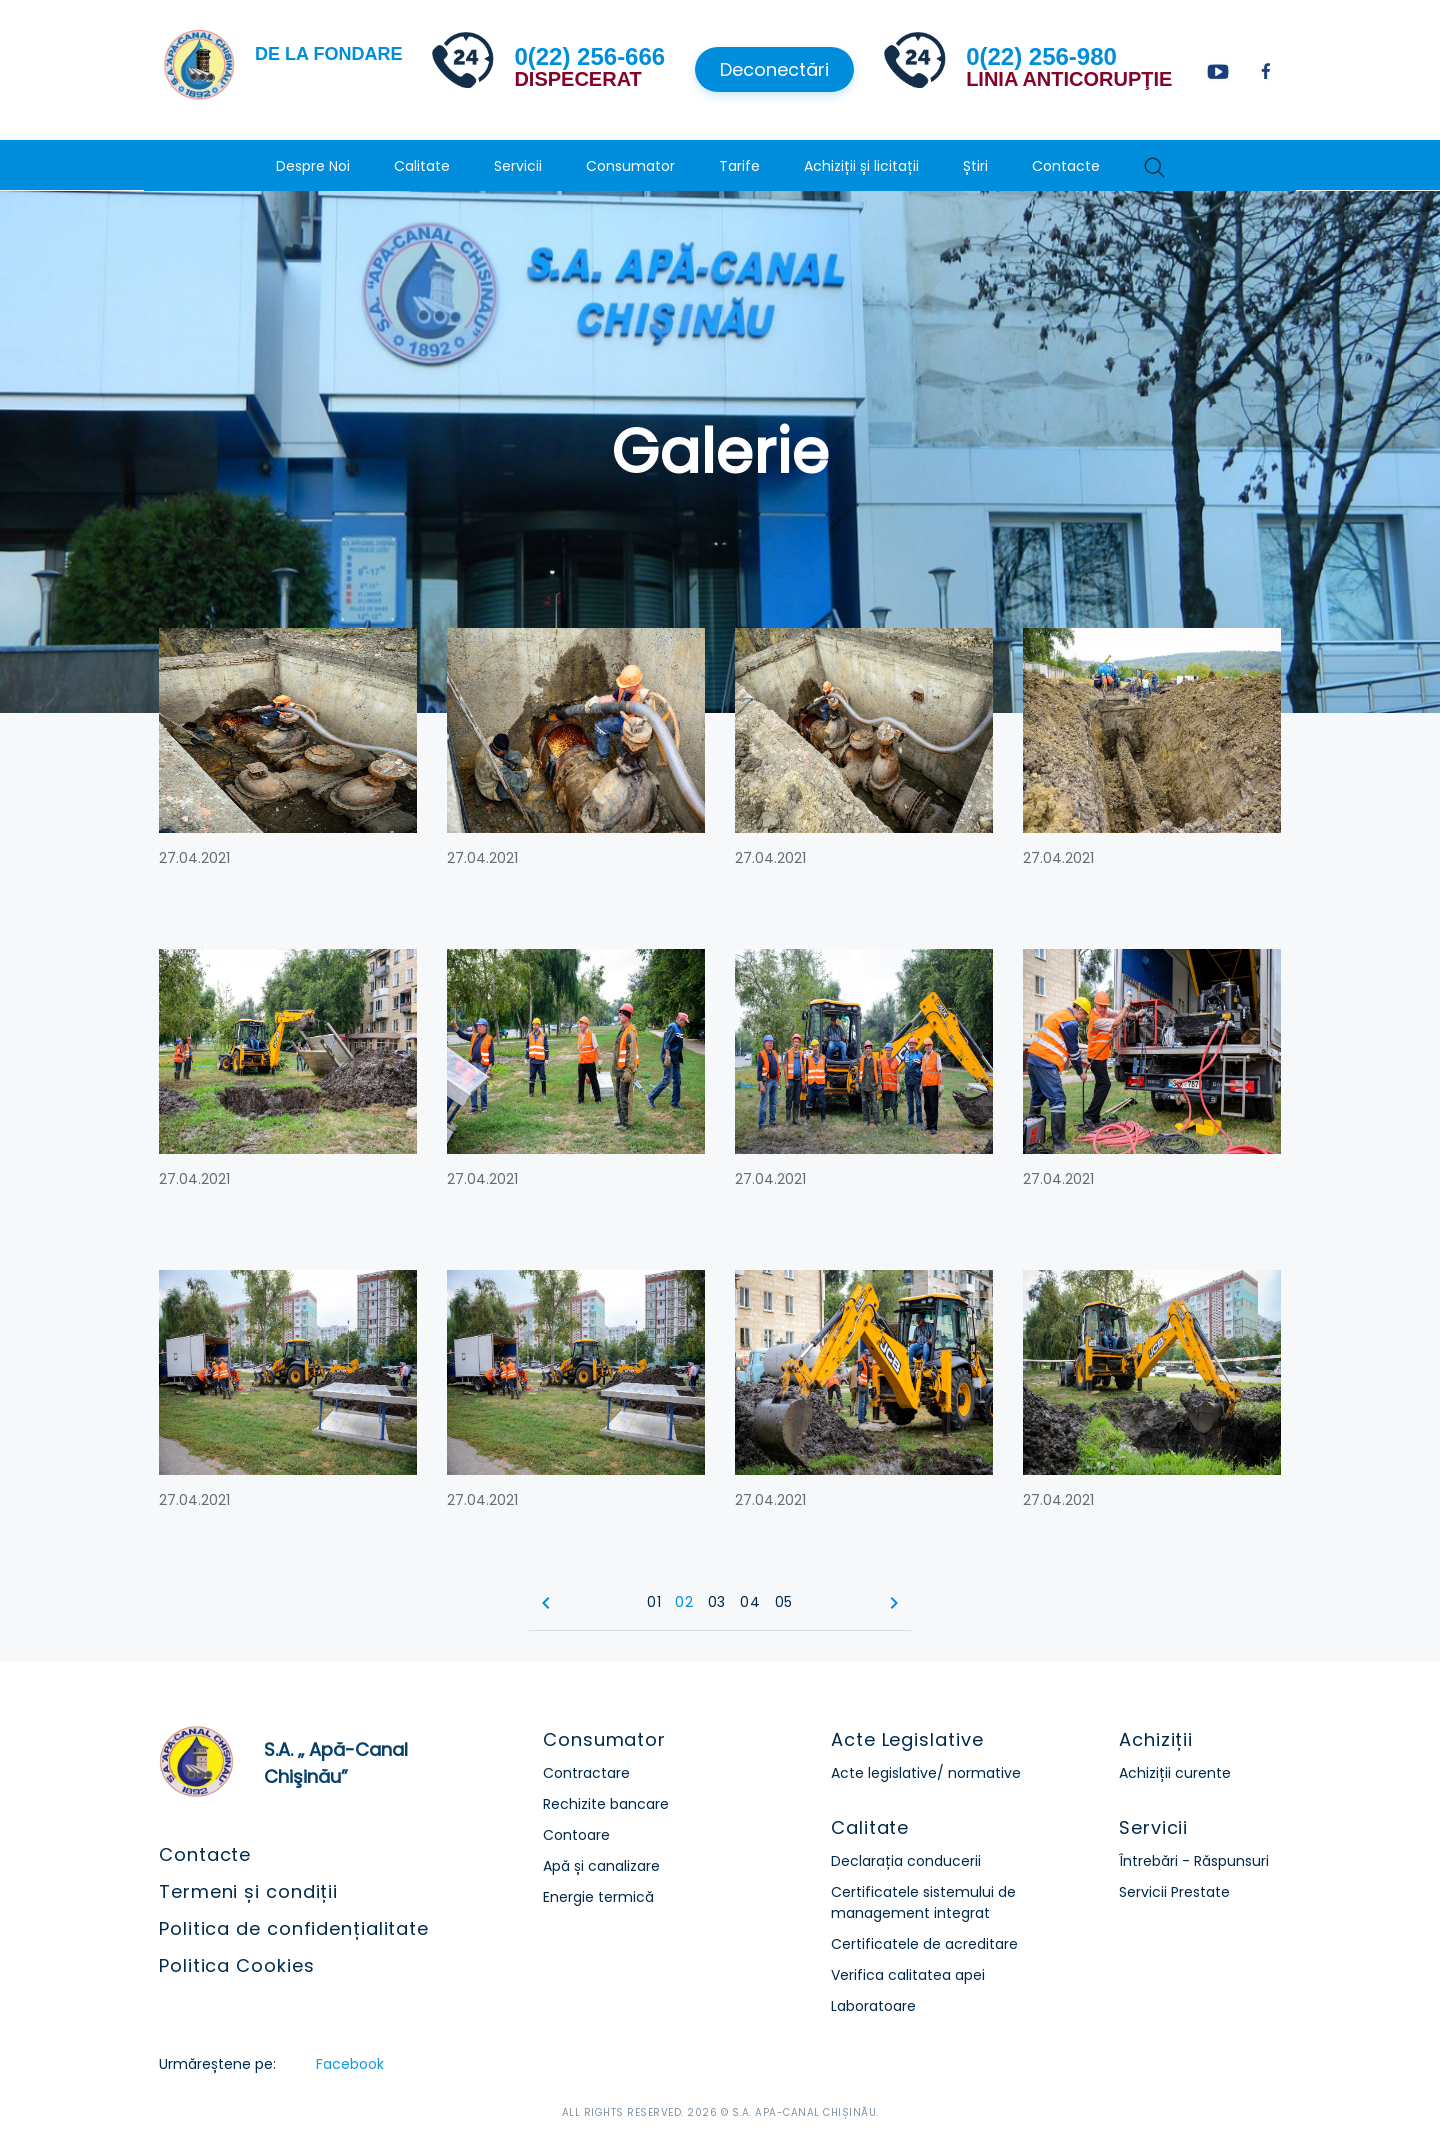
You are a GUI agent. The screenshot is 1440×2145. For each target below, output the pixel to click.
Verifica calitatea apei (908, 1975)
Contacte (1066, 166)
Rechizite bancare (606, 1804)
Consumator (630, 166)
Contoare (576, 1835)
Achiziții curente (1175, 1773)
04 (750, 1602)
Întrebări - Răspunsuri (1194, 1861)
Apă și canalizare (601, 1866)
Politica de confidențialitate (294, 1928)
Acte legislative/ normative (926, 1773)
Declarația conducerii (906, 1861)
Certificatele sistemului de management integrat (923, 1902)
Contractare (586, 1773)
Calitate (422, 166)
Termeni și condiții (248, 1891)
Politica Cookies (236, 1965)
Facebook (350, 2064)
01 (654, 1602)
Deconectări (774, 69)
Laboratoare (873, 2006)
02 (684, 1602)
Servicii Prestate (1174, 1892)
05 (784, 1602)
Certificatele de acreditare (924, 1944)
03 (717, 1602)
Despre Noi (313, 166)
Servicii (518, 166)
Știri (975, 166)
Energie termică (598, 1897)
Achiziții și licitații (861, 166)
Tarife (739, 166)
